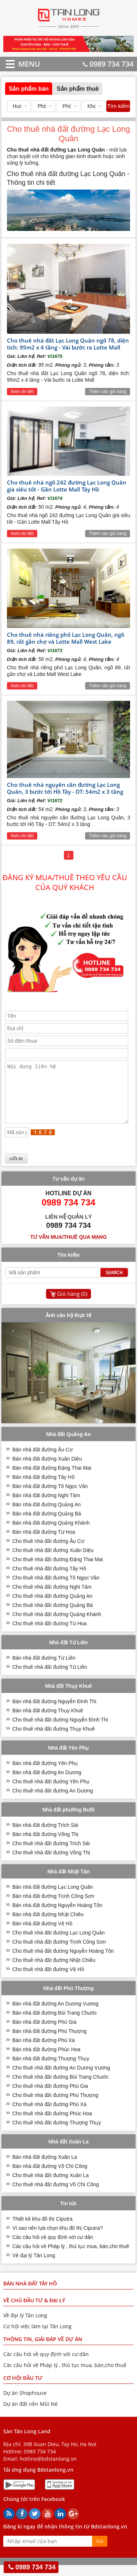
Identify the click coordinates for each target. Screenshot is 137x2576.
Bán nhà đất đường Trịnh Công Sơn (53, 1907)
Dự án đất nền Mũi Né (30, 2414)
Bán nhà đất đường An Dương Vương (55, 2015)
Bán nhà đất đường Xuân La (44, 2168)
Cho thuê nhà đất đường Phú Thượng (55, 2106)
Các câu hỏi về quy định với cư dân (52, 2248)
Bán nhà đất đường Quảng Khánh (51, 1534)
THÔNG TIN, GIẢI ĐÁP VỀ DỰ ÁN (42, 2350)
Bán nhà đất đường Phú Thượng (49, 2042)
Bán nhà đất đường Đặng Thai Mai (51, 1479)
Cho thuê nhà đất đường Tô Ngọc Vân (55, 1589)
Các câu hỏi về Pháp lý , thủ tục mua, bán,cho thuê (70, 2257)
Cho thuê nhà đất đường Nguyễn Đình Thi (60, 1731)
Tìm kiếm (118, 106)
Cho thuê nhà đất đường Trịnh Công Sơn (59, 1953)
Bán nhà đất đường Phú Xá (43, 2051)
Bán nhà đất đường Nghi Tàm (46, 1506)
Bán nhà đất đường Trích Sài (45, 1836)
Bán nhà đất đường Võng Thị (45, 1845)
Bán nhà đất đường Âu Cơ (42, 1460)
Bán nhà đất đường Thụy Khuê (47, 1721)
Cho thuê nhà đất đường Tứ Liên (49, 1678)
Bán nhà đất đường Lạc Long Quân (52, 1898)
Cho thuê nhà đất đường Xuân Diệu (53, 1561)
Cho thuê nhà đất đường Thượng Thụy (56, 2133)
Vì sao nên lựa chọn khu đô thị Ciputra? (57, 2239)
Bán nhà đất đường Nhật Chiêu (48, 1925)
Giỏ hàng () (72, 1304)
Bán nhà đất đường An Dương (46, 1783)
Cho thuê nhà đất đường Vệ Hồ (48, 1980)
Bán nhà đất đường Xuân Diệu (47, 1470)
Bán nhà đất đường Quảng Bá (46, 1525)
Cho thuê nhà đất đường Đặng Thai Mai (57, 1570)
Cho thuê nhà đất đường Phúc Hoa (52, 2124)
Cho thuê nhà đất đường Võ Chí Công (55, 2195)
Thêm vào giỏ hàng (107, 391)
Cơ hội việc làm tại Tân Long (37, 2337)
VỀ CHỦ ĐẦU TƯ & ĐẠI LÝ (34, 2311)
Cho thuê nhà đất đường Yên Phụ (51, 1792)
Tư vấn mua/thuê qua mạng (68, 1248)
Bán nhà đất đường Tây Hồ (43, 1488)
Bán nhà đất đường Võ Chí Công (49, 2177)
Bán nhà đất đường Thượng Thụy (51, 2069)
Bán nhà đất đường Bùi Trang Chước (54, 2024)
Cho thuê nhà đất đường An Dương (52, 1802)
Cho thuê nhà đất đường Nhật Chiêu (53, 1971)
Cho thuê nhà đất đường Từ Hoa (49, 1634)
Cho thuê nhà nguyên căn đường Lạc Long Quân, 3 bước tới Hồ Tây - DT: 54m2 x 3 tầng (65, 788)
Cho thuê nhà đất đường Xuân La (50, 2186)
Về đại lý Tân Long (33, 2266)
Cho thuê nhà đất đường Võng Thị (51, 1863)
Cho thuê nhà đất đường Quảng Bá (52, 1616)
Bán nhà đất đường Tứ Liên (44, 1669)
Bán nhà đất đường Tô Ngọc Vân (50, 1497)
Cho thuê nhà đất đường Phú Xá (49, 2115)
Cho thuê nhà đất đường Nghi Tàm (52, 1598)
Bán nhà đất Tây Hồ (30, 2294)
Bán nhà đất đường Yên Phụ (45, 1774)
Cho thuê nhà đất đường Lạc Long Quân (58, 1944)
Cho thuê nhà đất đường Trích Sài (51, 1854)
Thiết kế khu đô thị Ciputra (42, 2230)
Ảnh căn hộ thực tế (68, 1326)
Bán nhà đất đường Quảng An (46, 1515)
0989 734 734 (108, 64)
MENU (18, 64)
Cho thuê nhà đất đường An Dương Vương (61, 2079)
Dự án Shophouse (25, 2403)
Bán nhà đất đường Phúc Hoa (46, 2060)
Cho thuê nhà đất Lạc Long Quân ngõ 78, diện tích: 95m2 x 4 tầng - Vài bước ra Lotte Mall (68, 344)
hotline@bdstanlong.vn (48, 2469)
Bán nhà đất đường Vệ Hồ (42, 1934)
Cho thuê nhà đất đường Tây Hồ (49, 1579)
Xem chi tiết (22, 391)
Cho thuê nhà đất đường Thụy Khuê (53, 1740)
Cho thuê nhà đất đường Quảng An (52, 1607)
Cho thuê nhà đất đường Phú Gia (50, 2097)
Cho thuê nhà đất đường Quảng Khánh (56, 1625)
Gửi (99, 2552)
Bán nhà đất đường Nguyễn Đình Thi (54, 1712)
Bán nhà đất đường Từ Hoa (43, 1543)
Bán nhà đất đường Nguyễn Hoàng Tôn (57, 1916)
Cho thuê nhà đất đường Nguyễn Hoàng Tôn (63, 1962)
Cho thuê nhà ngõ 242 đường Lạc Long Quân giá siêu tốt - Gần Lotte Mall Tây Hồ (66, 486)
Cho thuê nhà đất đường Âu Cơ (48, 1552)
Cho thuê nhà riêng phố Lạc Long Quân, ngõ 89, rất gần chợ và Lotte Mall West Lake (65, 638)
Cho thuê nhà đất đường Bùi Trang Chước (60, 2088)
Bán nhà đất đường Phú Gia (44, 2033)
